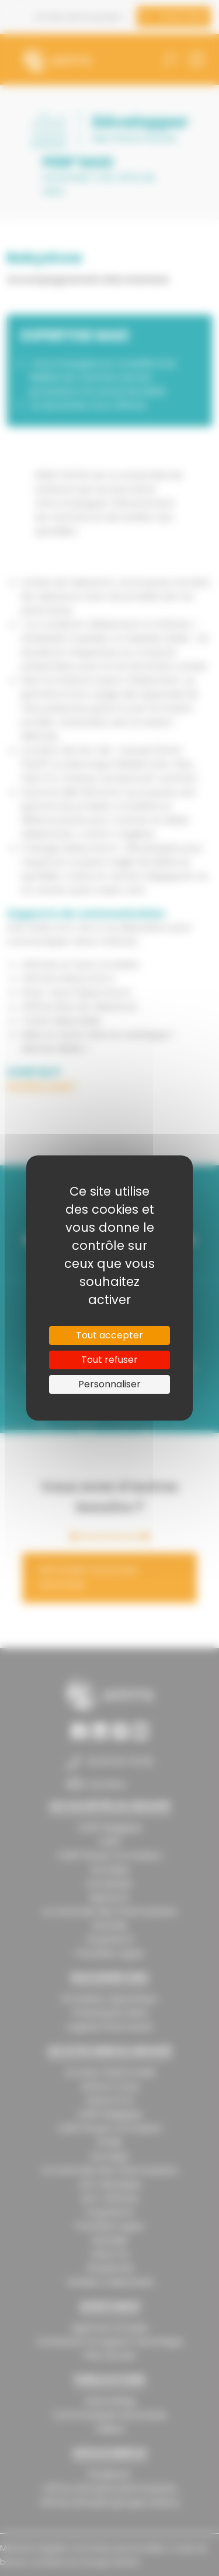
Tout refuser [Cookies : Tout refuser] (109, 1359)
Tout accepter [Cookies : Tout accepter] (109, 1335)
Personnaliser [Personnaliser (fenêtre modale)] (109, 1384)
